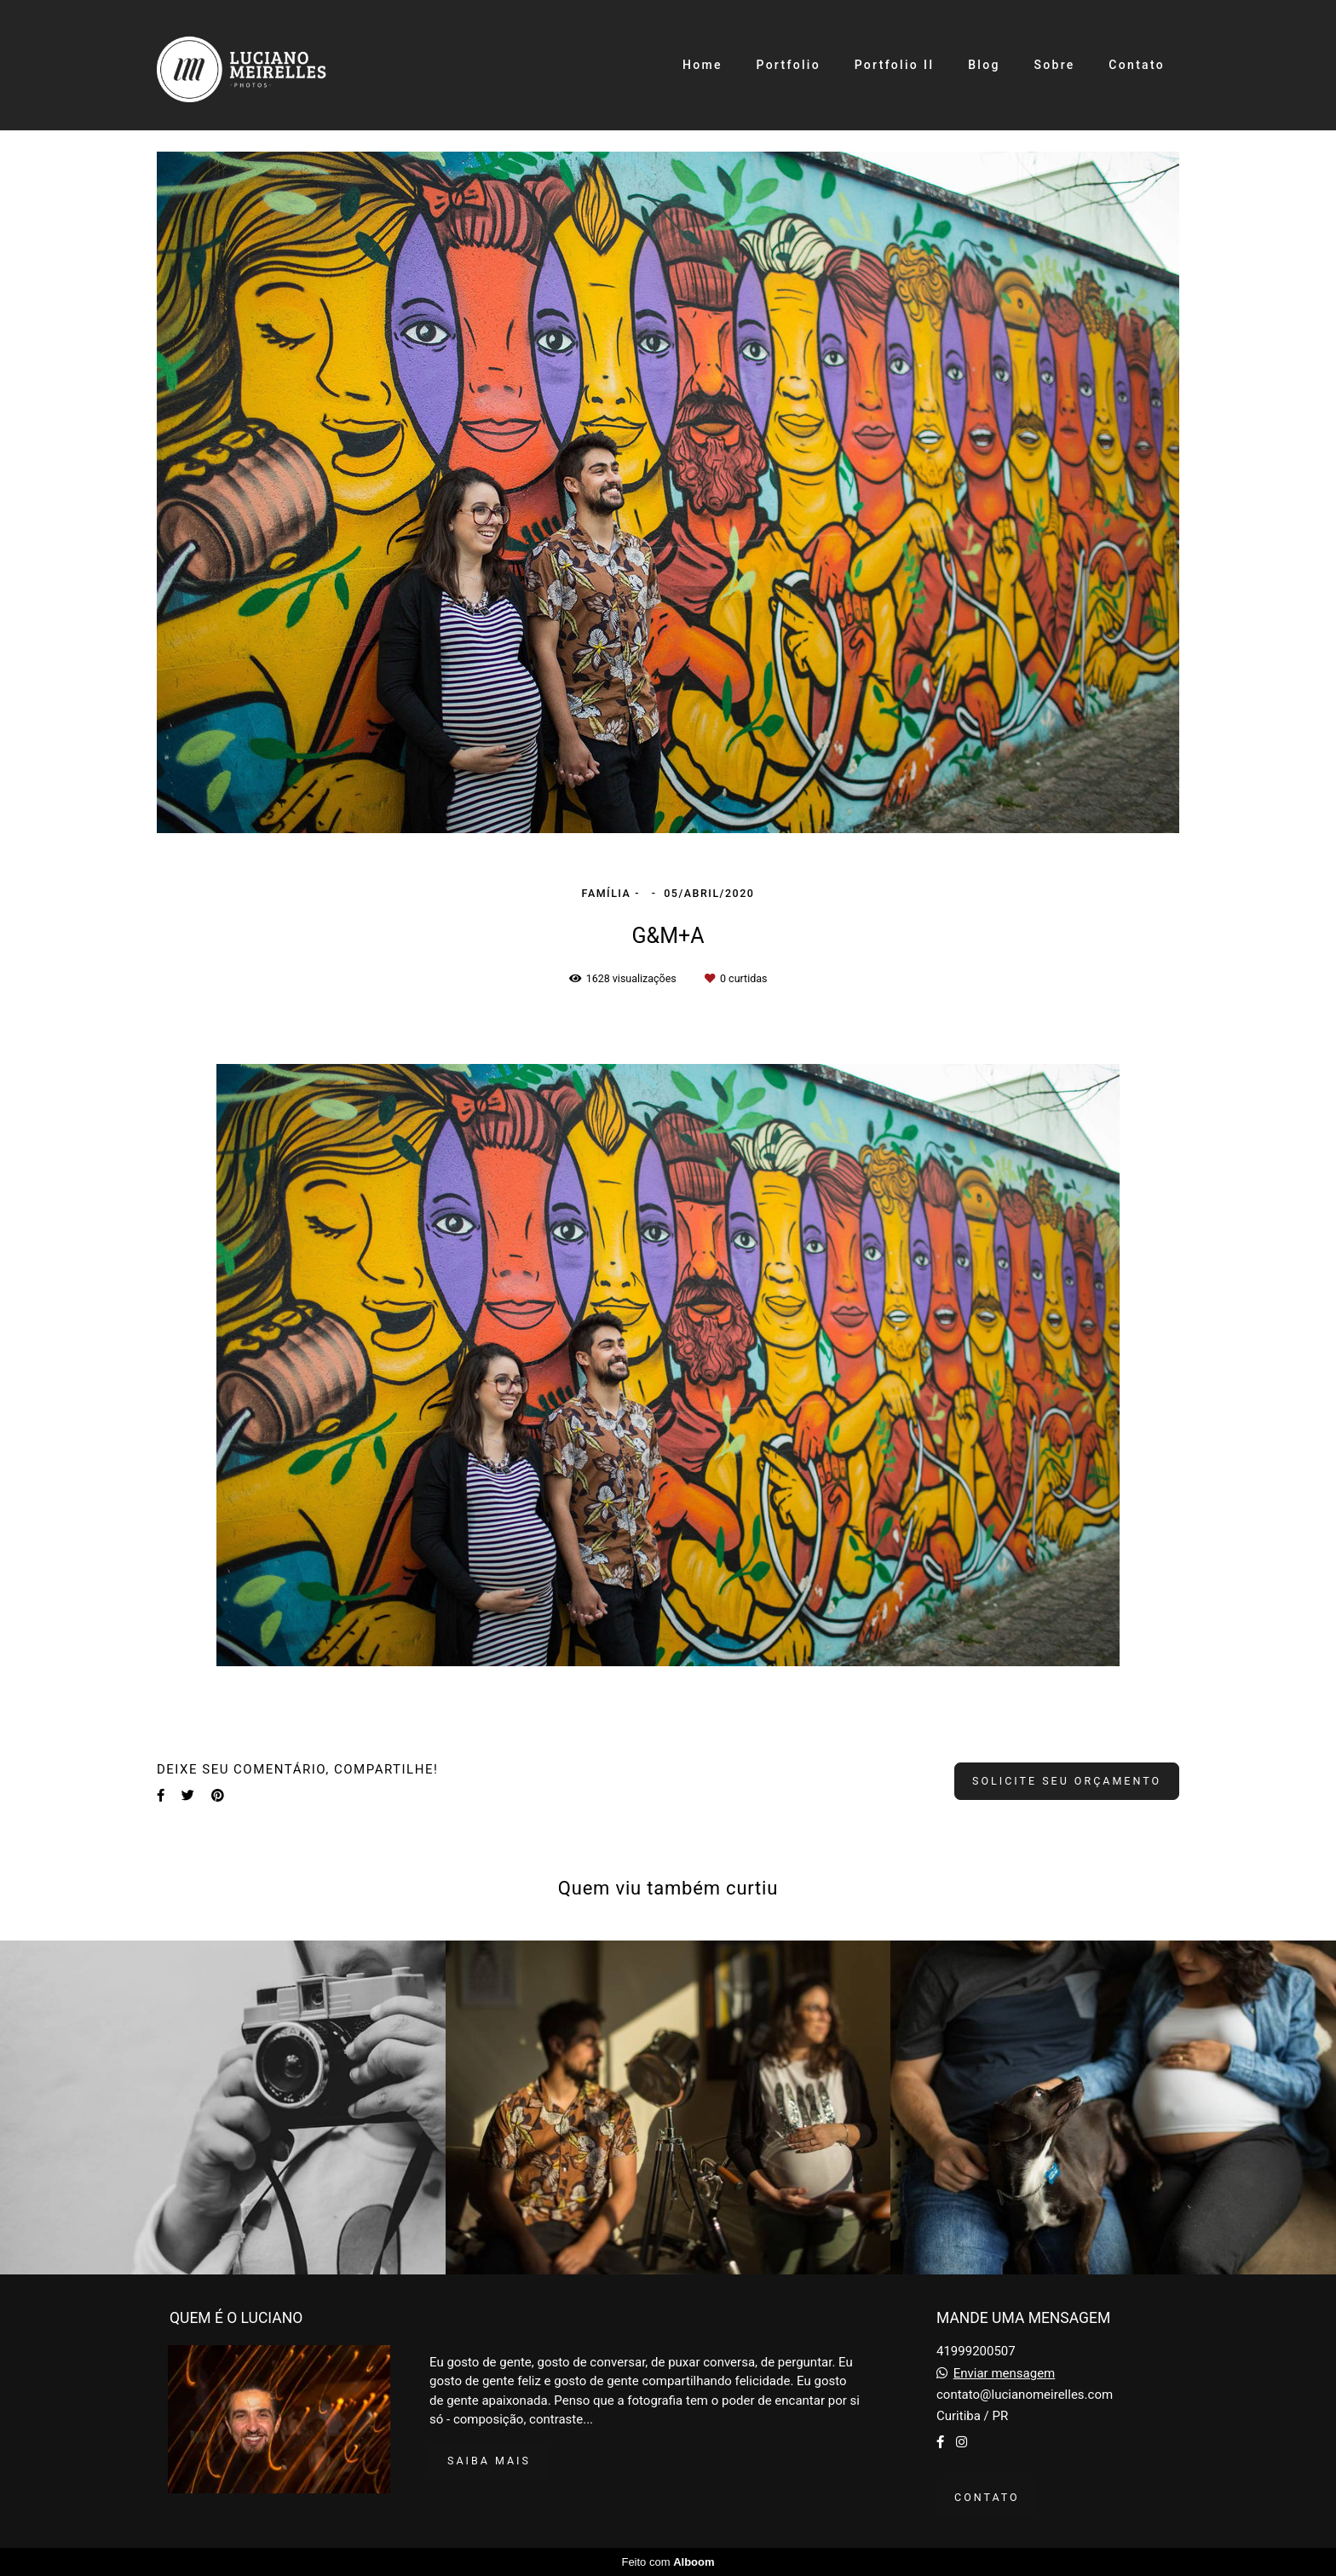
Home (702, 65)
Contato (1137, 65)
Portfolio (788, 65)
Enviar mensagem (1004, 2373)
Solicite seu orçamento (1066, 1780)
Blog (984, 65)
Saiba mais (489, 2460)
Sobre (1054, 65)
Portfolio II (895, 65)
